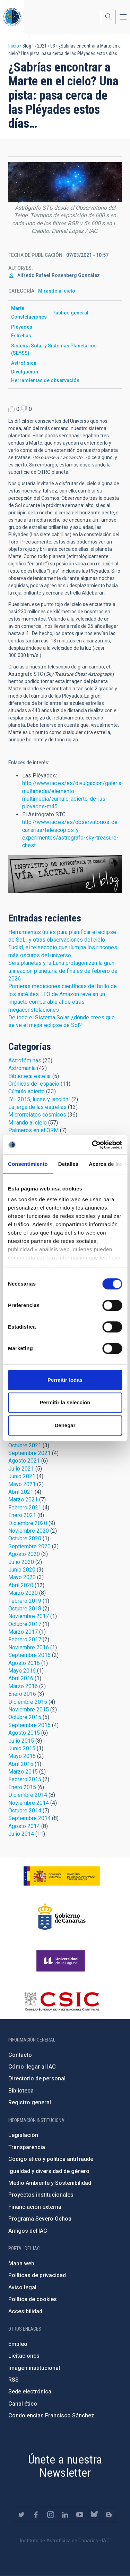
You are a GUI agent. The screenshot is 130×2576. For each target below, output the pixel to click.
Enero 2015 (22, 1787)
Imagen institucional (34, 2368)
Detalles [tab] (68, 1164)
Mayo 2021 (22, 1484)
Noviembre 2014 (28, 1803)
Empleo (17, 2344)
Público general (70, 312)
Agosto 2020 (24, 1554)
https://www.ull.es (61, 1961)
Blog (65, 874)
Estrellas (21, 335)
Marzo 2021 (23, 1499)
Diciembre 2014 (27, 1795)
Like (11, 408)
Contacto (20, 2055)
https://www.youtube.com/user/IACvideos (79, 2514)
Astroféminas (24, 1060)
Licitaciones (24, 2355)
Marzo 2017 (23, 1631)
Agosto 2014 (24, 1826)
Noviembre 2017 (28, 1616)
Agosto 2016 (24, 1663)
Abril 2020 (20, 1585)
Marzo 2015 (23, 1771)
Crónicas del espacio (33, 1083)
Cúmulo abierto (26, 1091)
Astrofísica (23, 363)
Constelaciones (29, 317)
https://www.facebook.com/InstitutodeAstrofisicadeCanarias (36, 2514)
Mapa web (21, 2263)
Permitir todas (65, 1380)
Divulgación (24, 371)
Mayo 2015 (22, 1756)
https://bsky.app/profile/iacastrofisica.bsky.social (94, 2514)
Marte (17, 308)
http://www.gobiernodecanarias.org (61, 1916)
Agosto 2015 (24, 1732)
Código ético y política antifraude (50, 2159)
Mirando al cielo (56, 291)
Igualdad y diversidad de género (48, 2171)
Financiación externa (34, 2207)
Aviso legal (22, 2287)
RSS (13, 2379)
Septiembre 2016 (29, 1655)
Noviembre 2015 (28, 1709)
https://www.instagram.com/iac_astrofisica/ (50, 2514)
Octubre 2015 (24, 1717)
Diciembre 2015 (27, 1702)
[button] (65, 182)
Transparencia (26, 2147)
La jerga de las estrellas (37, 1107)
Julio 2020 (21, 1562)
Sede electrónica (29, 2391)
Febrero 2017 (24, 1639)
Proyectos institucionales (40, 2194)
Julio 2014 (21, 1833)
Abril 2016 (20, 1678)
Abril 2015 (20, 1764)
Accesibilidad (25, 2311)
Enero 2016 (22, 1694)
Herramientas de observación (45, 380)
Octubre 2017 (24, 1624)
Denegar (64, 1425)
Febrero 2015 (24, 1779)
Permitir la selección (65, 1402)
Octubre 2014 (24, 1810)
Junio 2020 (21, 1569)
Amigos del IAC (27, 2231)
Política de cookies (32, 2299)
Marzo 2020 (23, 1593)
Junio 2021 (21, 1476)
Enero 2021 (22, 1515)
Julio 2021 (21, 1468)
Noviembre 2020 (28, 1530)
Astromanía (22, 1068)
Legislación (23, 2135)
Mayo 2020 (22, 1577)
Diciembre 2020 (27, 1523)
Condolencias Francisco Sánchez (51, 2415)
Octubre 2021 (24, 1445)
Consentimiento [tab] (28, 1164)
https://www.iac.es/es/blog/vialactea (109, 2514)
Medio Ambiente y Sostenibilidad (49, 2183)
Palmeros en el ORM (33, 1130)
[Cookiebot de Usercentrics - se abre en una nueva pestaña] (92, 1144)
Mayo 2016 (22, 1670)
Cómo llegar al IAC (32, 2066)
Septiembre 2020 (29, 1546)
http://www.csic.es (61, 2001)
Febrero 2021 (24, 1507)
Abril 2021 (20, 1492)
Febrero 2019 (24, 1601)
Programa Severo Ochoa (39, 2218)
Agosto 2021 (24, 1460)
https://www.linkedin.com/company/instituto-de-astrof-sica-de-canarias (65, 2514)
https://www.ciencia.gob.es (61, 1876)
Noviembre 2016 (28, 1647)
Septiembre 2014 (29, 1818)
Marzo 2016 (23, 1686)
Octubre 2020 (24, 1538)
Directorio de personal (37, 2078)
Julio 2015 (21, 1740)
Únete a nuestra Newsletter (65, 2466)
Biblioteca (21, 2090)
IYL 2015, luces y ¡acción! (39, 1099)
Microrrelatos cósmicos (37, 1114)
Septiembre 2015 (29, 1725)
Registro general (29, 2102)
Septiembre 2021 (29, 1453)
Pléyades (21, 327)
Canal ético (22, 2403)
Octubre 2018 (24, 1608)
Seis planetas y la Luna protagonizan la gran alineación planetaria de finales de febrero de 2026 (63, 971)
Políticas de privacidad (37, 2275)
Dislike (24, 408)
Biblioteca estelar (29, 1076)
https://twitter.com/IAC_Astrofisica (21, 2514)
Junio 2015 (21, 1748)
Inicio (13, 46)
